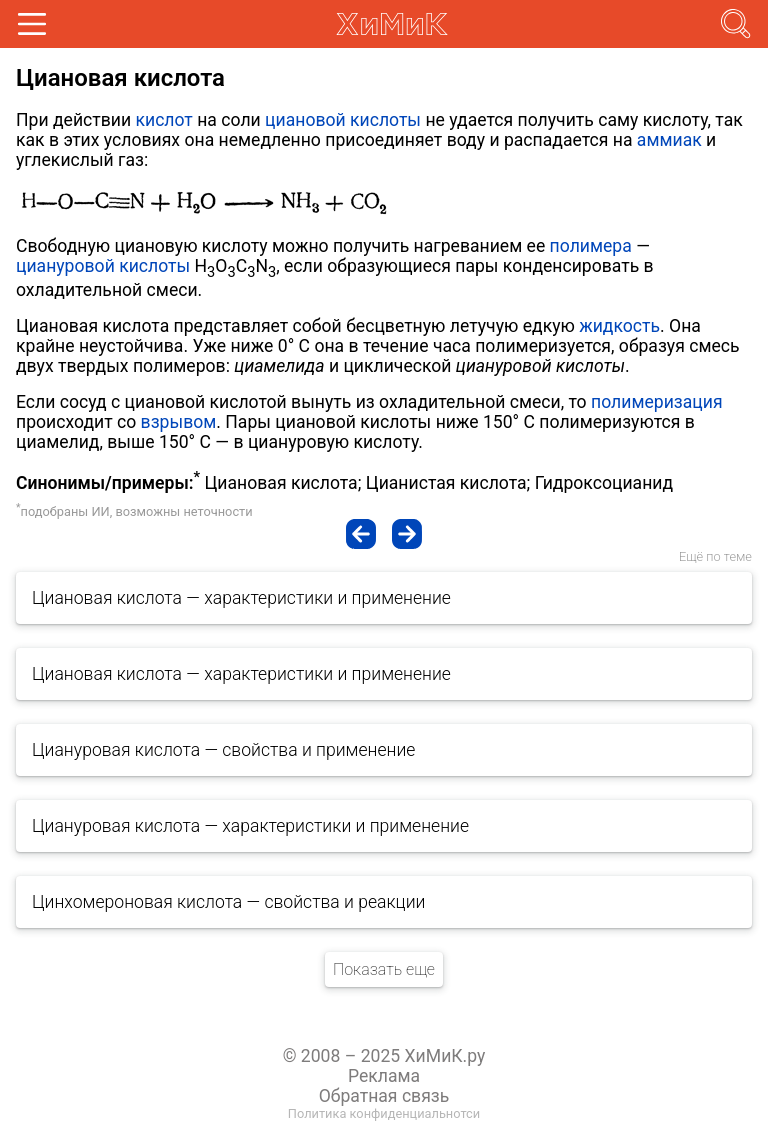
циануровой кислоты (103, 266)
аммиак (669, 140)
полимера (591, 246)
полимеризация (657, 402)
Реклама (384, 1076)
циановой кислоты (343, 120)
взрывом (179, 422)
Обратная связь (384, 1096)
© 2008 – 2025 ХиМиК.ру (384, 1056)
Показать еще (384, 969)
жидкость (619, 326)
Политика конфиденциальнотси (384, 1113)
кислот (163, 120)
